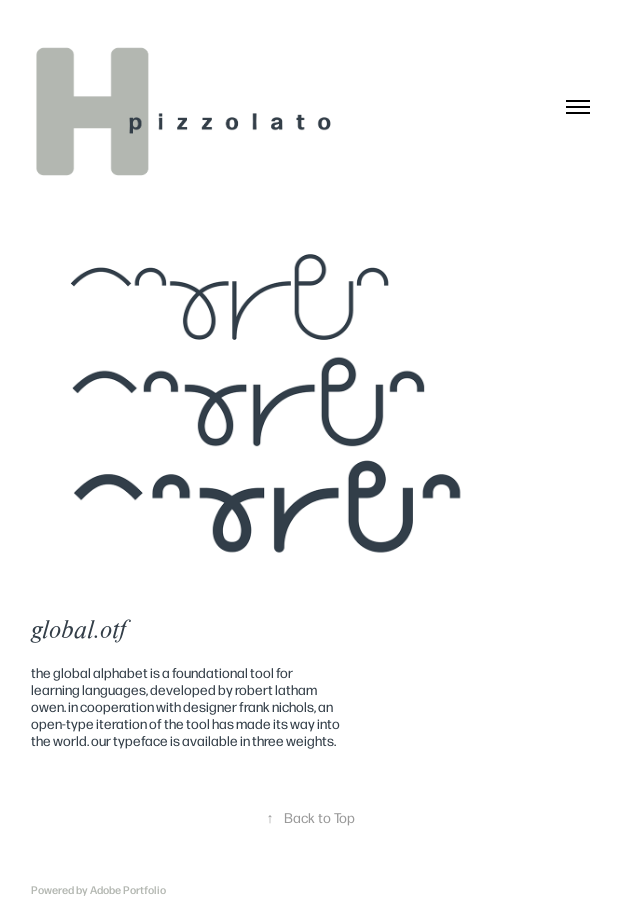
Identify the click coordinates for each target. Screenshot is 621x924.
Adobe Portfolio (128, 889)
